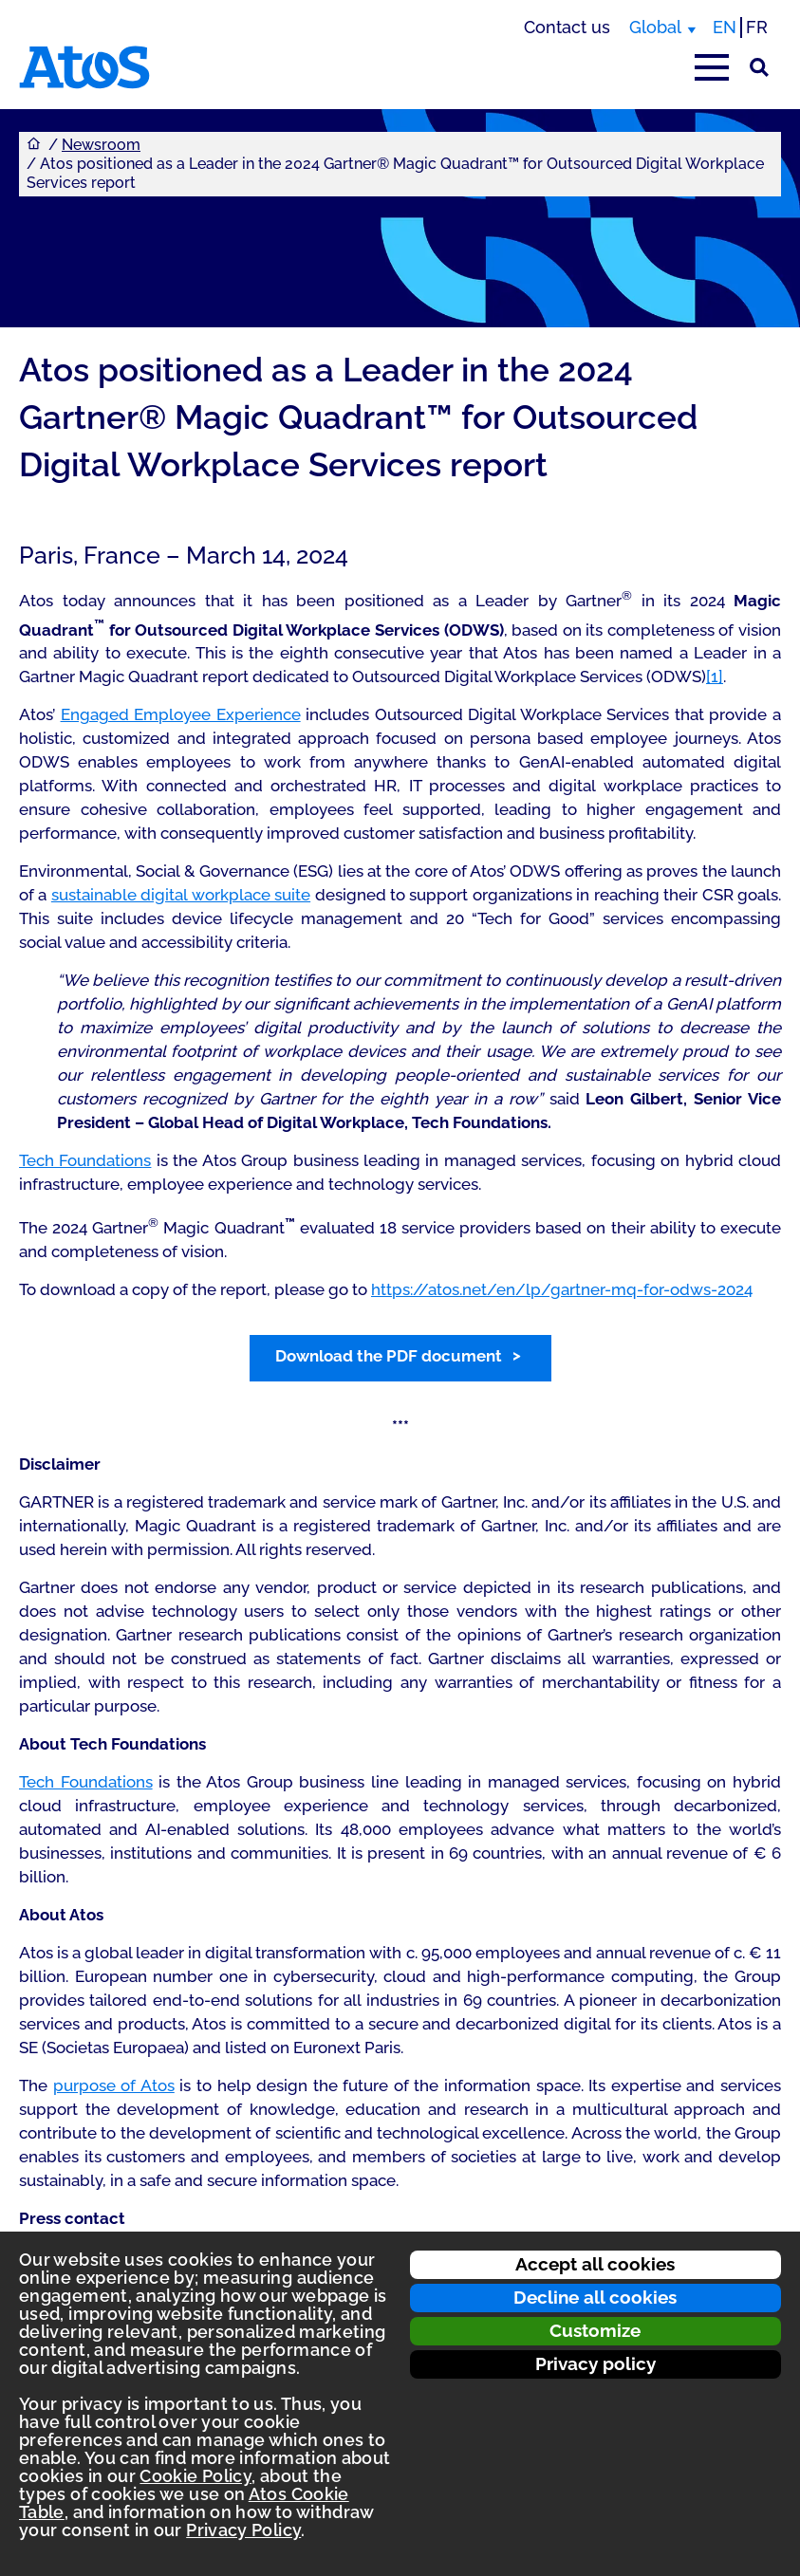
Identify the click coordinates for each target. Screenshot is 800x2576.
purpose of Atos (114, 2085)
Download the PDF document (388, 1355)
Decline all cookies (595, 2297)
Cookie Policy (195, 2476)
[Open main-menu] (712, 67)
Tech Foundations (85, 1160)
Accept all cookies (595, 2263)
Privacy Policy (243, 2530)
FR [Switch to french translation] (757, 27)
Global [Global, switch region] (655, 27)
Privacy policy (595, 2363)
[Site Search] (759, 67)
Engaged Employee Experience (181, 714)
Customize (595, 2330)
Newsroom (101, 145)
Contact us (567, 27)
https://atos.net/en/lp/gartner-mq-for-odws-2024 (562, 1289)
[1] (714, 676)
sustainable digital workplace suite (180, 894)
